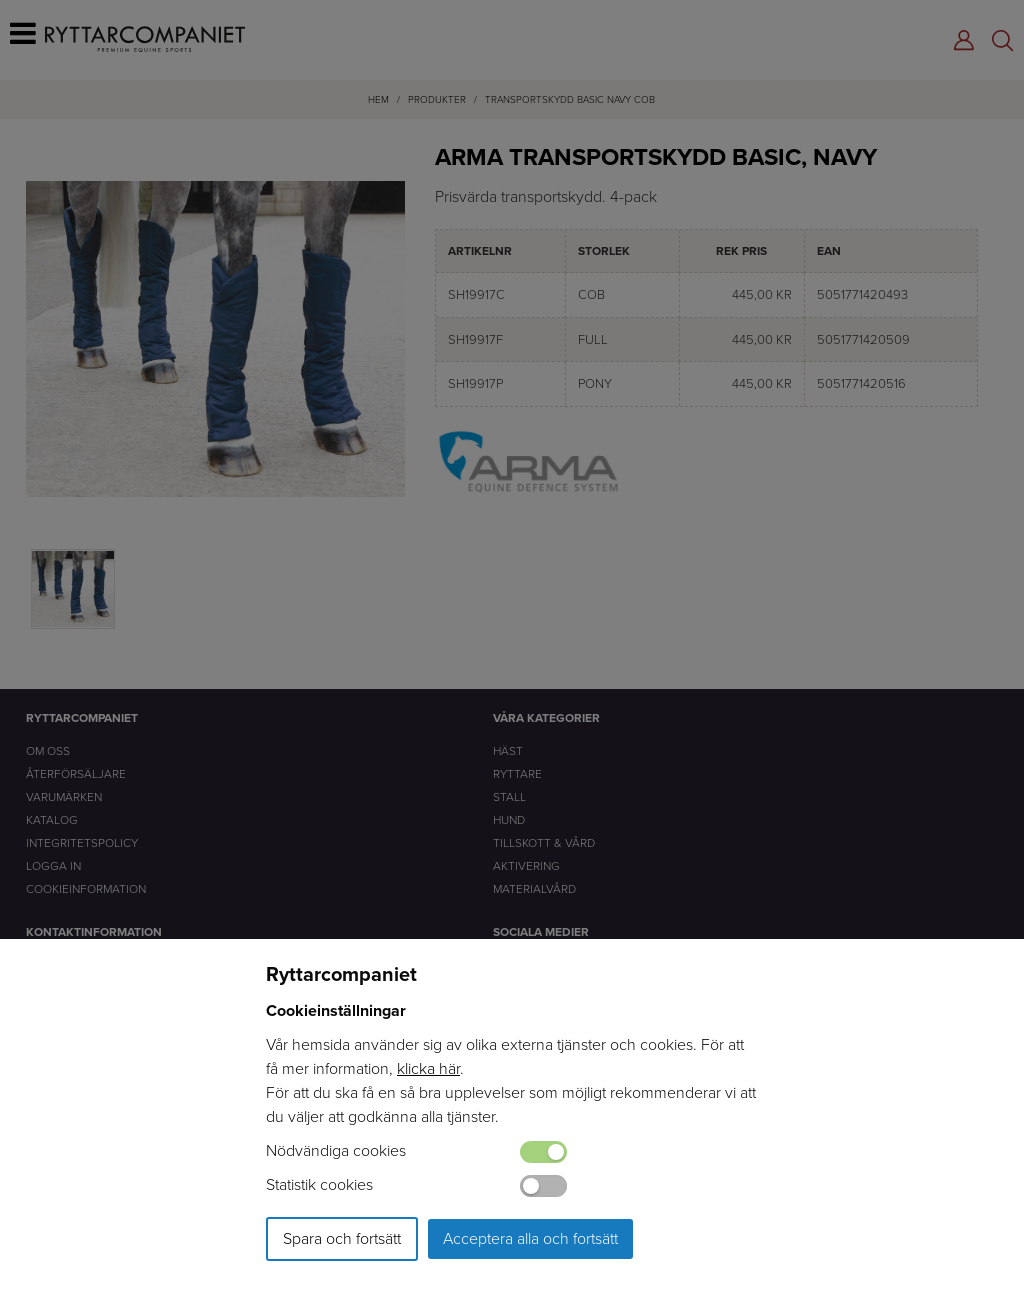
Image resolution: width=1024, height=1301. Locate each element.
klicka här (428, 1068)
